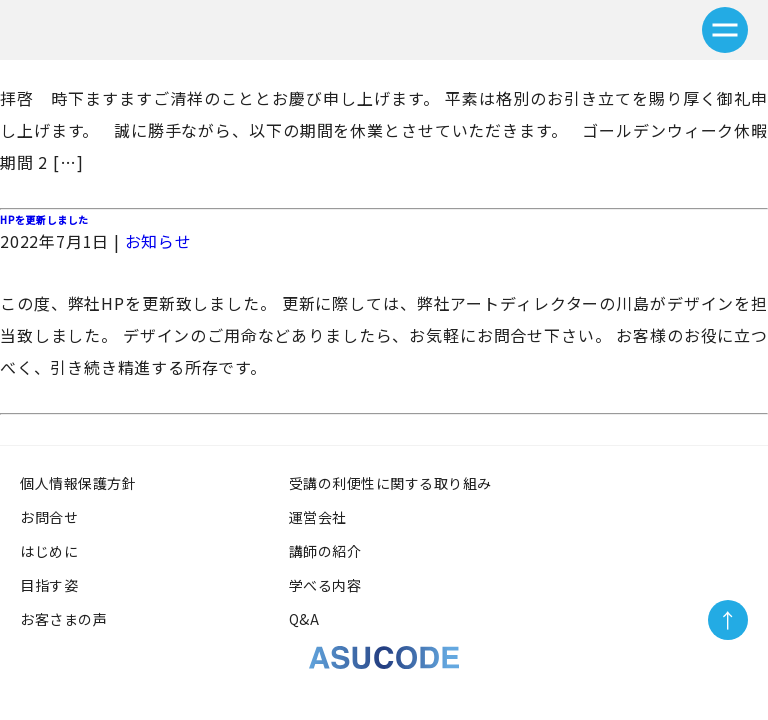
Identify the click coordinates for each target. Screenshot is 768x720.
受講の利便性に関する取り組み (398, 483)
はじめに (49, 551)
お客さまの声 (71, 619)
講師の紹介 (325, 551)
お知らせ (158, 241)
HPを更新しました (44, 219)
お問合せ (49, 517)
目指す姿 (49, 585)
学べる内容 (325, 585)
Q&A (304, 619)
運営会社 (318, 517)
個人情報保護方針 (78, 483)
